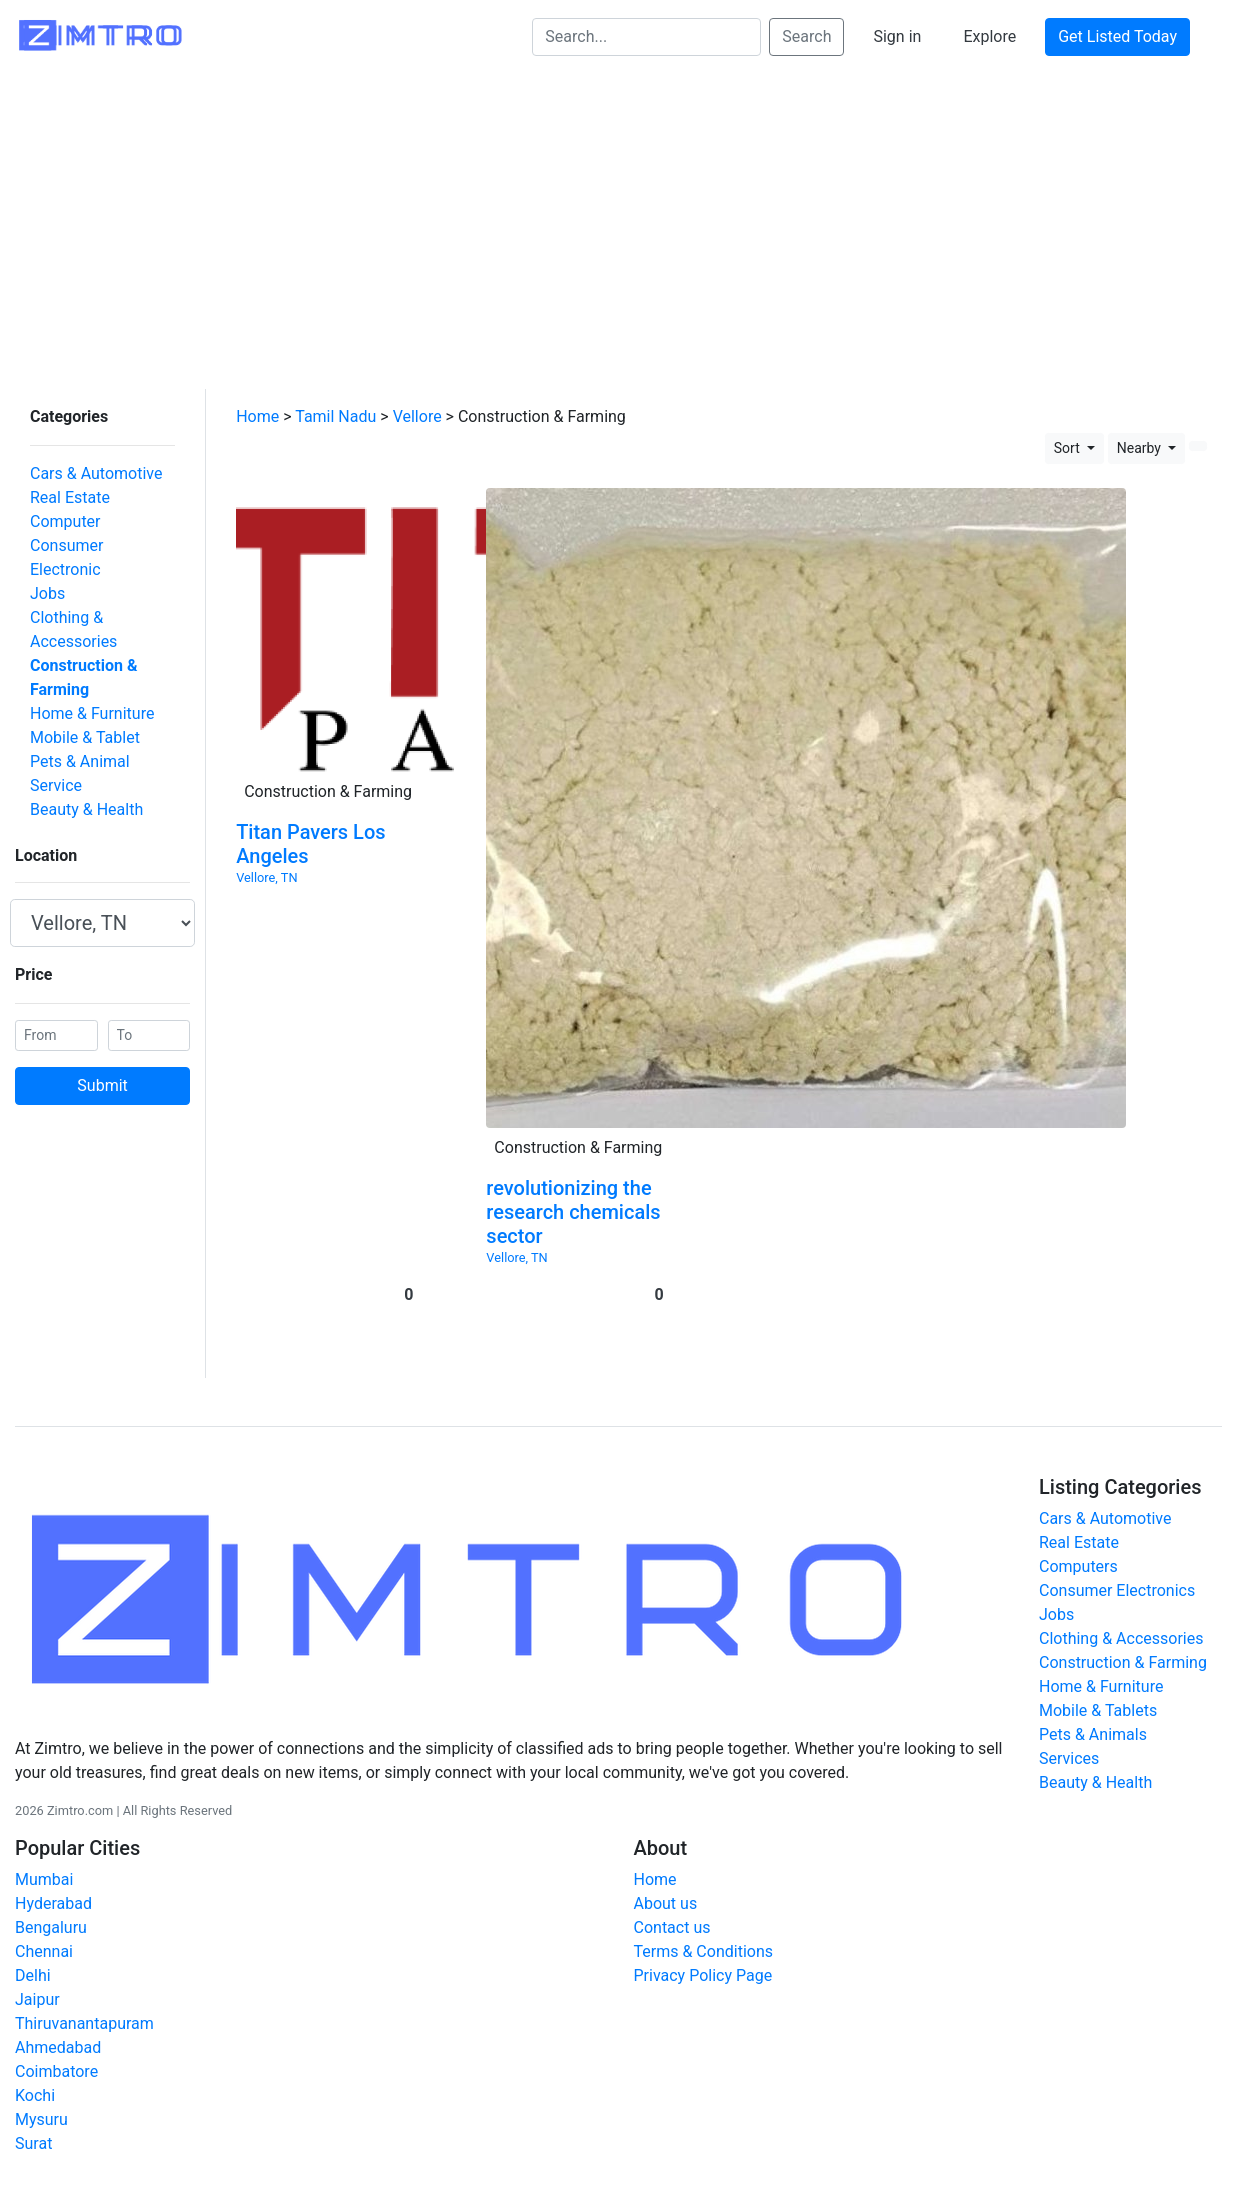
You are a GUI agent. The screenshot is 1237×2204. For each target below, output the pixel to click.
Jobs (32, 553)
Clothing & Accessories (97, 577)
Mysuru (41, 2103)
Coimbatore (56, 2055)
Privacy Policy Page (703, 1959)
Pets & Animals (1093, 1718)
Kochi (35, 2079)
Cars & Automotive (81, 457)
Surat (33, 2127)
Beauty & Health (71, 721)
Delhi (33, 1959)
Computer (50, 505)
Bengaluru (51, 1911)
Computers (1078, 1550)
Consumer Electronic (89, 529)
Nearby (1141, 432)
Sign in (897, 36)
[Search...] (646, 37)
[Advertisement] (618, 223)
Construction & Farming (100, 601)
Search (806, 36)
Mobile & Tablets (1098, 1694)
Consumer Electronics (1117, 1574)
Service (41, 697)
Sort (1068, 432)
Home (257, 400)
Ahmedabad (58, 2031)
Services (1069, 1742)
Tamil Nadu (335, 400)
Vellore (417, 400)
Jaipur (37, 1983)
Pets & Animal (65, 673)
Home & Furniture (77, 625)
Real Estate (55, 481)
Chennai (44, 1935)
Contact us (672, 1911)
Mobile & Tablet (70, 649)
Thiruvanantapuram (84, 2007)
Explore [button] (989, 36)
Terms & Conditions (704, 1935)
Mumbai (44, 1863)
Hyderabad (53, 1887)
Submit (102, 997)
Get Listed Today (1117, 36)
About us (666, 1887)
